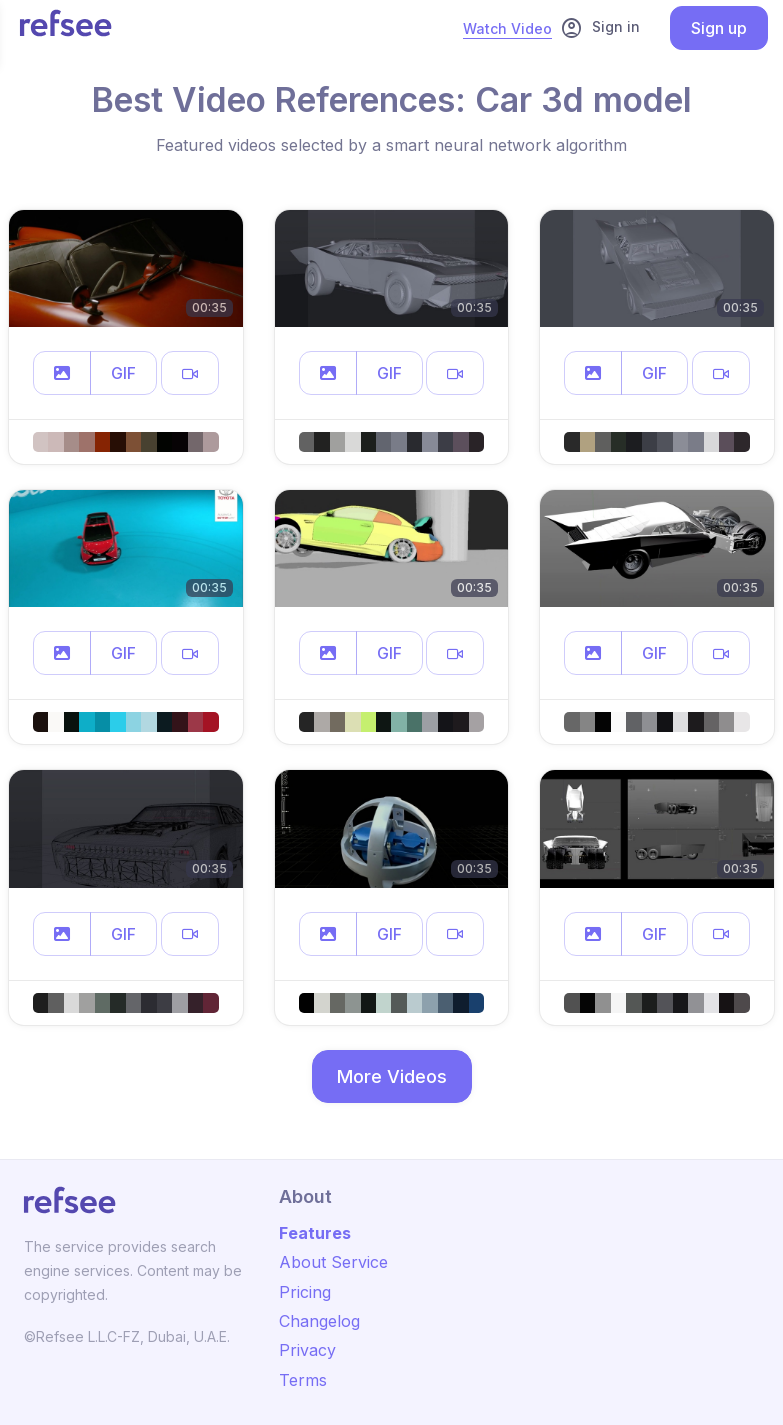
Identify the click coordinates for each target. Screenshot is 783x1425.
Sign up (719, 28)
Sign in (600, 28)
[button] (62, 373)
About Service (333, 1262)
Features (315, 1233)
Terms (303, 1380)
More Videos (392, 1076)
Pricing (305, 1292)
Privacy (307, 1350)
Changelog (319, 1321)
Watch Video (507, 28)
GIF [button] (123, 373)
